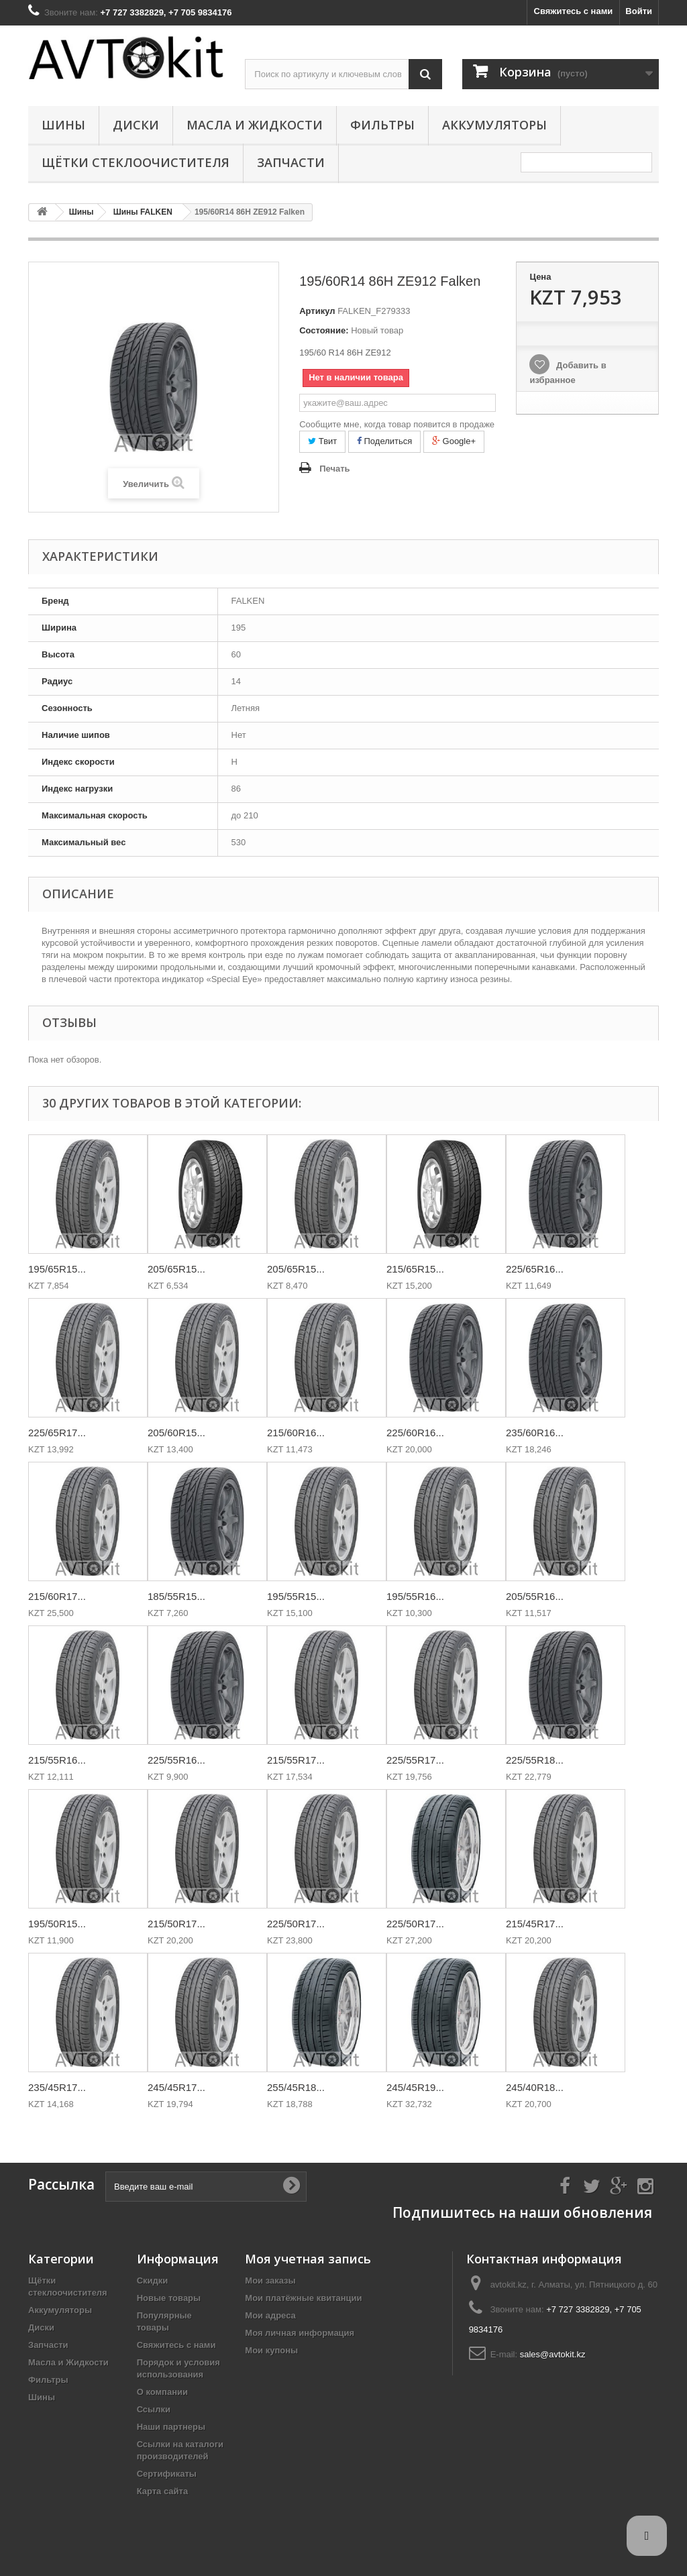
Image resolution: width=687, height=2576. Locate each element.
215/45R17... (535, 1923)
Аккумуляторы (494, 125)
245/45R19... (415, 2087)
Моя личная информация (299, 2333)
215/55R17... (296, 1760)
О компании (162, 2392)
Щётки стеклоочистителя (135, 162)
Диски (136, 125)
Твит (322, 441)
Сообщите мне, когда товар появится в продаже (396, 424)
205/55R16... (535, 1596)
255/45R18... (296, 2087)
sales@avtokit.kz (553, 2354)
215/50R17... (176, 1923)
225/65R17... (57, 1432)
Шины (63, 125)
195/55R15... (296, 1596)
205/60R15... (176, 1432)
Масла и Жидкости (255, 125)
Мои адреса (270, 2315)
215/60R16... (296, 1432)
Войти (638, 11)
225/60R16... (415, 1432)
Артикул (317, 311)
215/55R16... (57, 1760)
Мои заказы (270, 2280)
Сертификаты (167, 2474)
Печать (334, 469)
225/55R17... (415, 1760)
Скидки (152, 2280)
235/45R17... (57, 2087)
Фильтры (382, 125)
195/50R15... (57, 1923)
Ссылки (153, 2409)
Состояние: (323, 330)
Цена (540, 277)
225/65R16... (535, 1269)
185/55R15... (176, 1596)
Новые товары (169, 2298)
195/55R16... (415, 1596)
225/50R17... (296, 1923)
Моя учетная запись (308, 2259)
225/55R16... (176, 1760)
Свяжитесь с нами (573, 11)
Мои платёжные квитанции (303, 2298)
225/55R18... (535, 1760)
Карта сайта (163, 2491)
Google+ (454, 441)
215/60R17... (57, 1596)
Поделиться (384, 441)
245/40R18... (535, 2087)
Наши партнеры (171, 2427)
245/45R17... (176, 2087)
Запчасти (291, 162)
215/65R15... (415, 1269)
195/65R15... (57, 1269)
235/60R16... (535, 1432)
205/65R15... (176, 1269)
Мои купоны (271, 2350)
